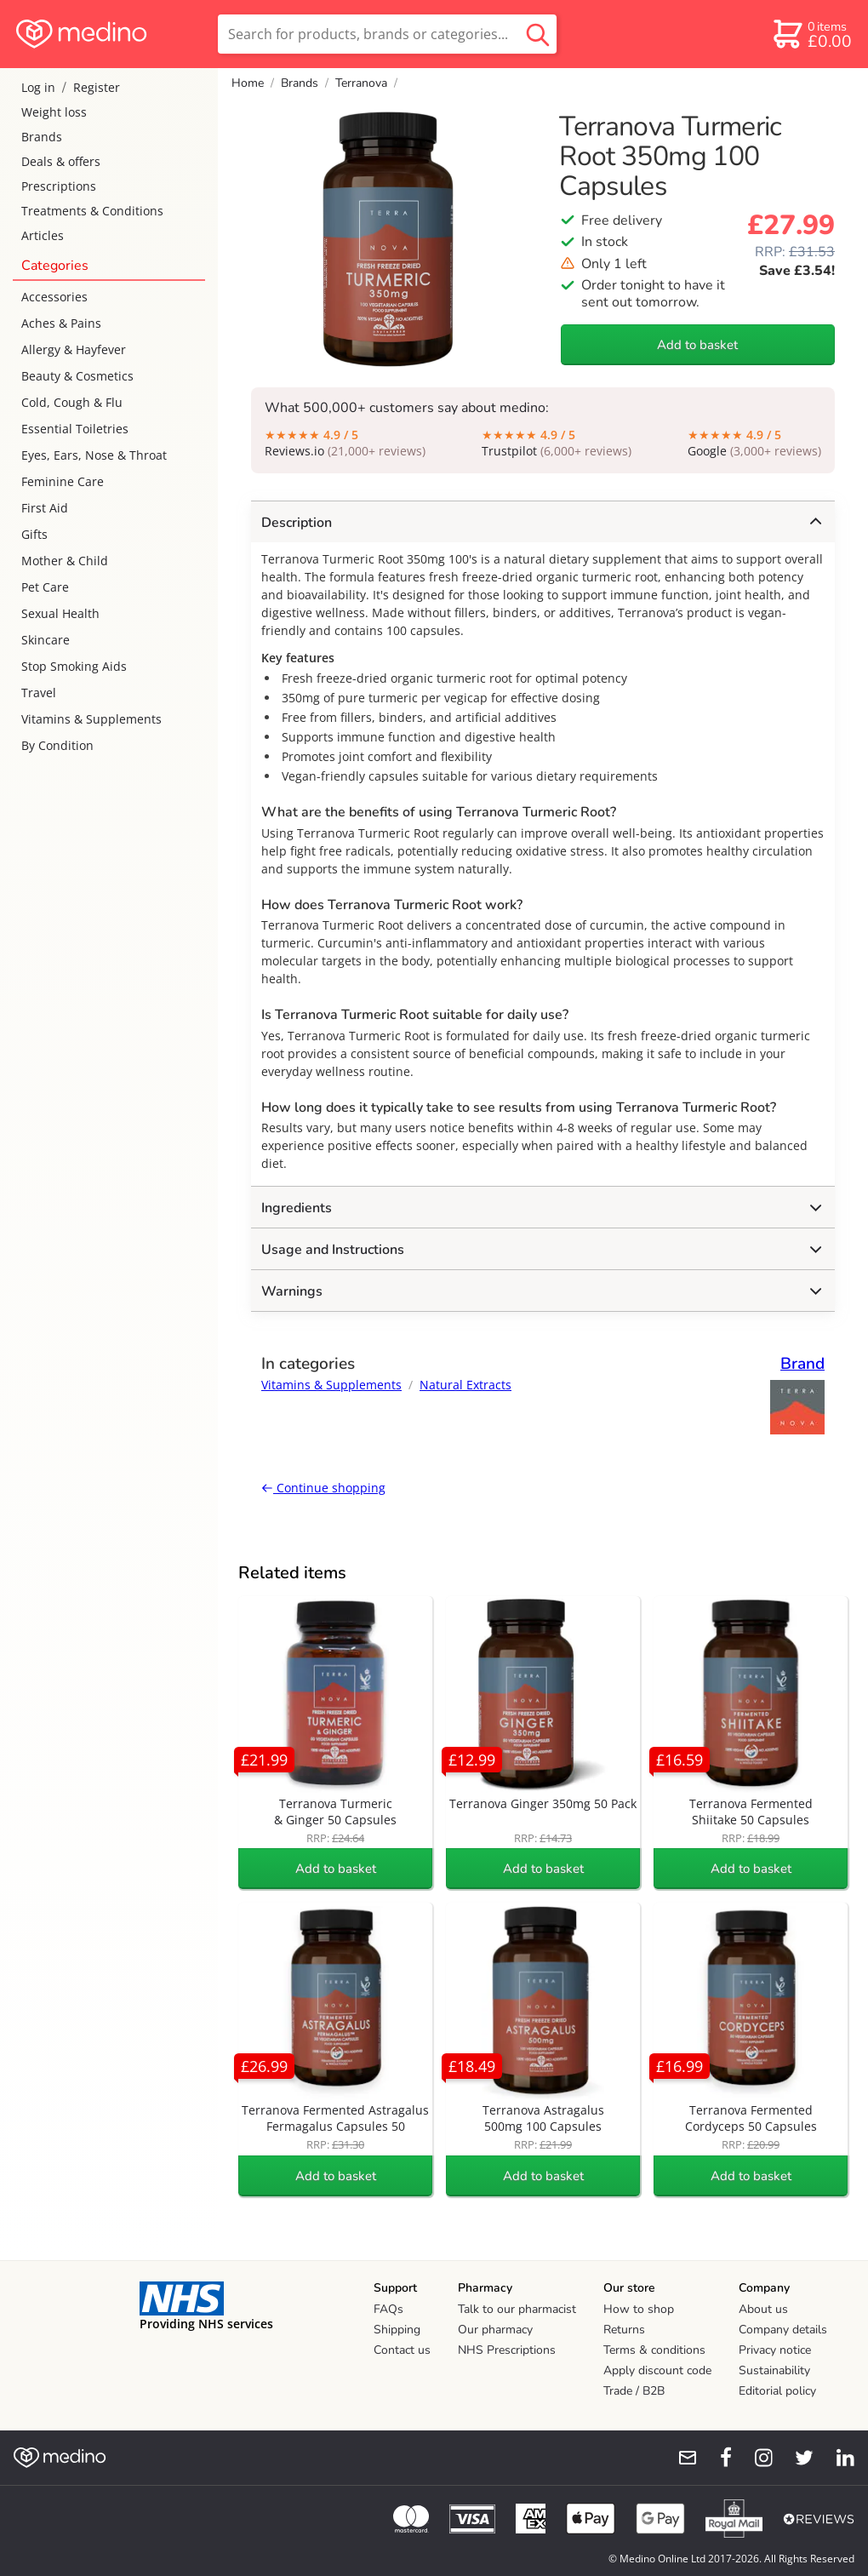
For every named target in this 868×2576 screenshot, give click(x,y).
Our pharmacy (495, 2329)
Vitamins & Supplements (91, 719)
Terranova (361, 83)
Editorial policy (777, 2391)
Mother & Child (64, 560)
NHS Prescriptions (507, 2350)
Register (96, 87)
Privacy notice (775, 2350)
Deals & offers (60, 161)
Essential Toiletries (74, 429)
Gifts (34, 534)
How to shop (638, 2309)
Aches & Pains (61, 323)
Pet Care (45, 587)
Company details (783, 2329)
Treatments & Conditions (92, 211)
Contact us (402, 2350)
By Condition (57, 745)
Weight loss (54, 112)
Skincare (45, 640)
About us (763, 2309)
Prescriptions (58, 186)
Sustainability (774, 2370)
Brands (41, 137)
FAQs (388, 2309)
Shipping (397, 2329)
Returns (624, 2329)
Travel (38, 692)
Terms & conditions (654, 2350)
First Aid (44, 508)
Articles (42, 235)
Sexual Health (60, 613)
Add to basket (697, 344)
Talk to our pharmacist (517, 2309)
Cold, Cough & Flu (72, 402)
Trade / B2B (634, 2391)
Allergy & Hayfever (73, 349)
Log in (38, 87)
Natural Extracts (465, 1385)
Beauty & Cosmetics (77, 376)
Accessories (54, 297)
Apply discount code (657, 2370)
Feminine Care (62, 481)
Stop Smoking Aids (74, 666)
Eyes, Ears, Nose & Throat (94, 455)
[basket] (811, 34)
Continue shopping (323, 1488)
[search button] (538, 34)
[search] (387, 34)
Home (247, 83)
